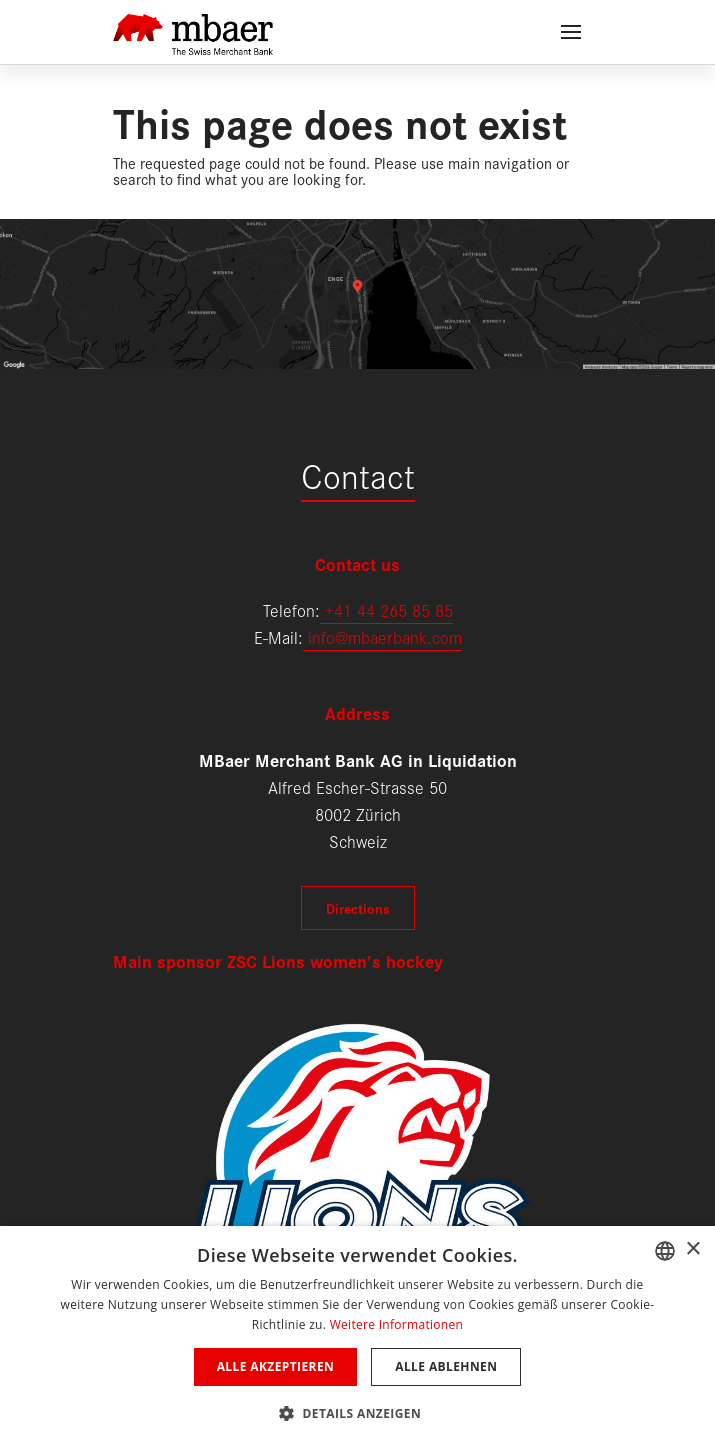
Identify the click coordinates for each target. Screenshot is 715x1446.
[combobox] (665, 1251)
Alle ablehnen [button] (446, 1366)
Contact (358, 474)
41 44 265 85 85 (393, 609)
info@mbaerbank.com (382, 636)
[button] (357, 1411)
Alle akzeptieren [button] (276, 1366)
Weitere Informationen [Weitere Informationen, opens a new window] (397, 1324)
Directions (358, 908)
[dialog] (357, 1336)
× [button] (692, 1249)
